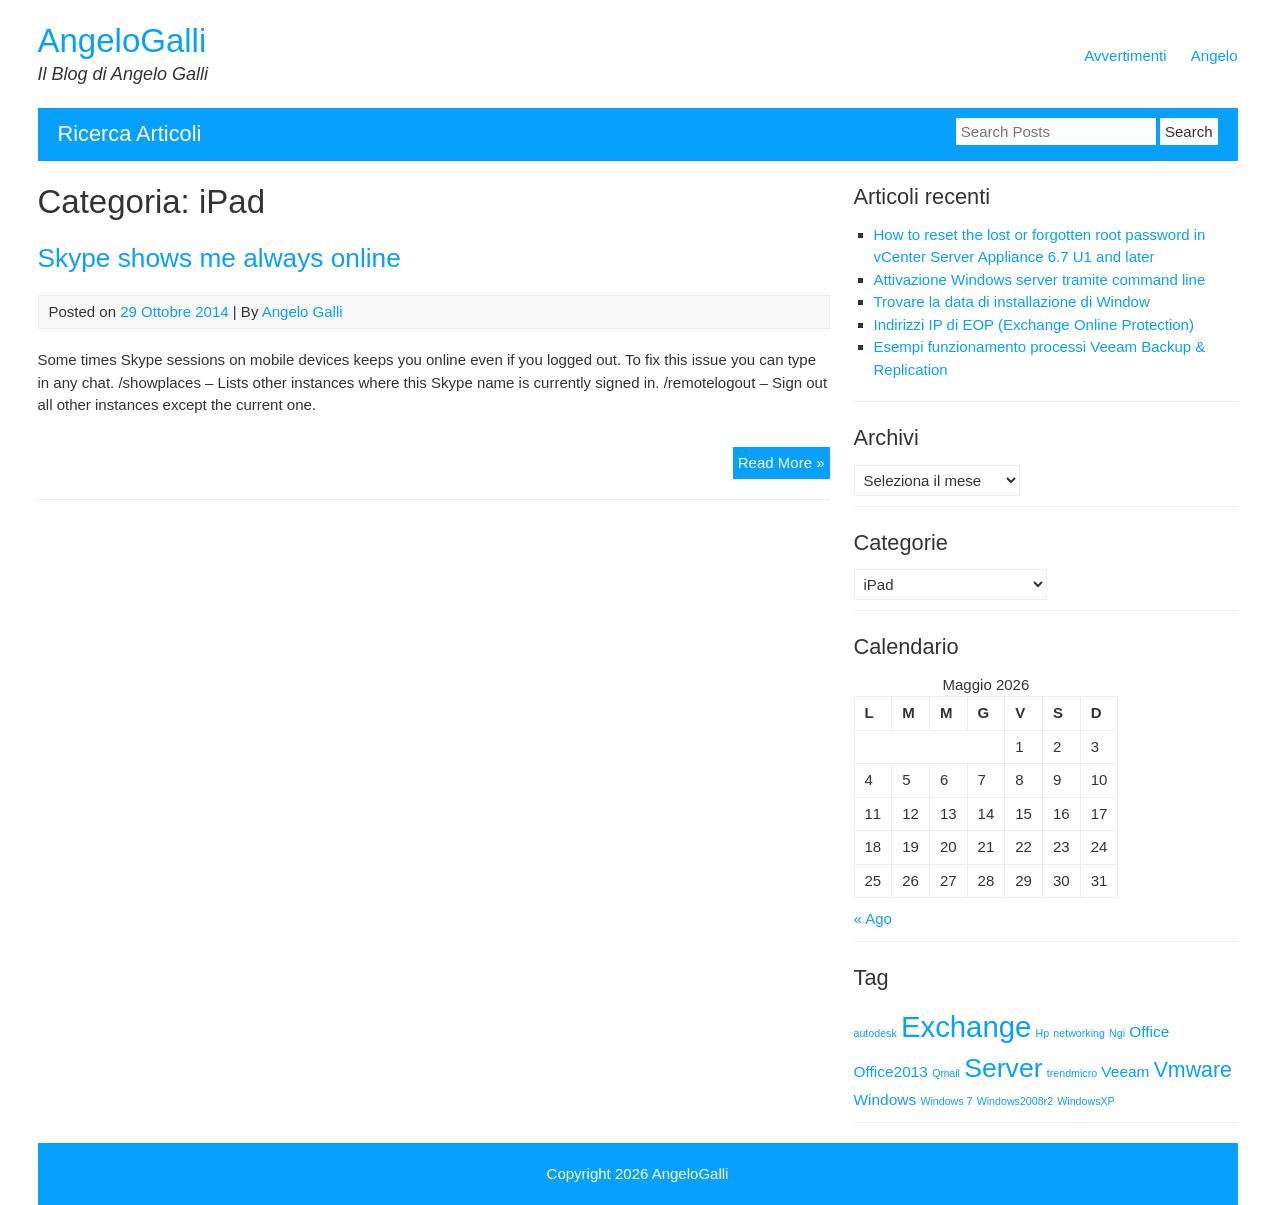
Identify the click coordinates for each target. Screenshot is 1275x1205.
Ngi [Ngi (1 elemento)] (1117, 1033)
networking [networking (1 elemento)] (1079, 1033)
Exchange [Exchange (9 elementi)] (966, 1026)
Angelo (1214, 55)
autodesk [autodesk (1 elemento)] (875, 1033)
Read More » (784, 465)
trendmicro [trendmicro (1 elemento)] (1072, 1073)
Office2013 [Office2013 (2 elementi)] (891, 1071)
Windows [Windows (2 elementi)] (885, 1099)
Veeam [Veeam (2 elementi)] (1125, 1071)
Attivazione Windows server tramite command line (1040, 279)
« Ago (873, 918)
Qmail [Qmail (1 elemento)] (946, 1073)
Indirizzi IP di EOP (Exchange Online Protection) (1034, 324)
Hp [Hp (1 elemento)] (1043, 1033)
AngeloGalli (122, 40)
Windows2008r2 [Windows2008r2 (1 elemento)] (1015, 1101)
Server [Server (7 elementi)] (1003, 1068)
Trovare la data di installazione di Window (1012, 301)
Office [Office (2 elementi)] (1149, 1031)
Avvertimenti (1125, 55)
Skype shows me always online (219, 258)
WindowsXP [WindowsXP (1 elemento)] (1085, 1101)
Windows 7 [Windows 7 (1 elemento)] (946, 1101)
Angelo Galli (302, 311)
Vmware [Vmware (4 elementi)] (1193, 1070)
